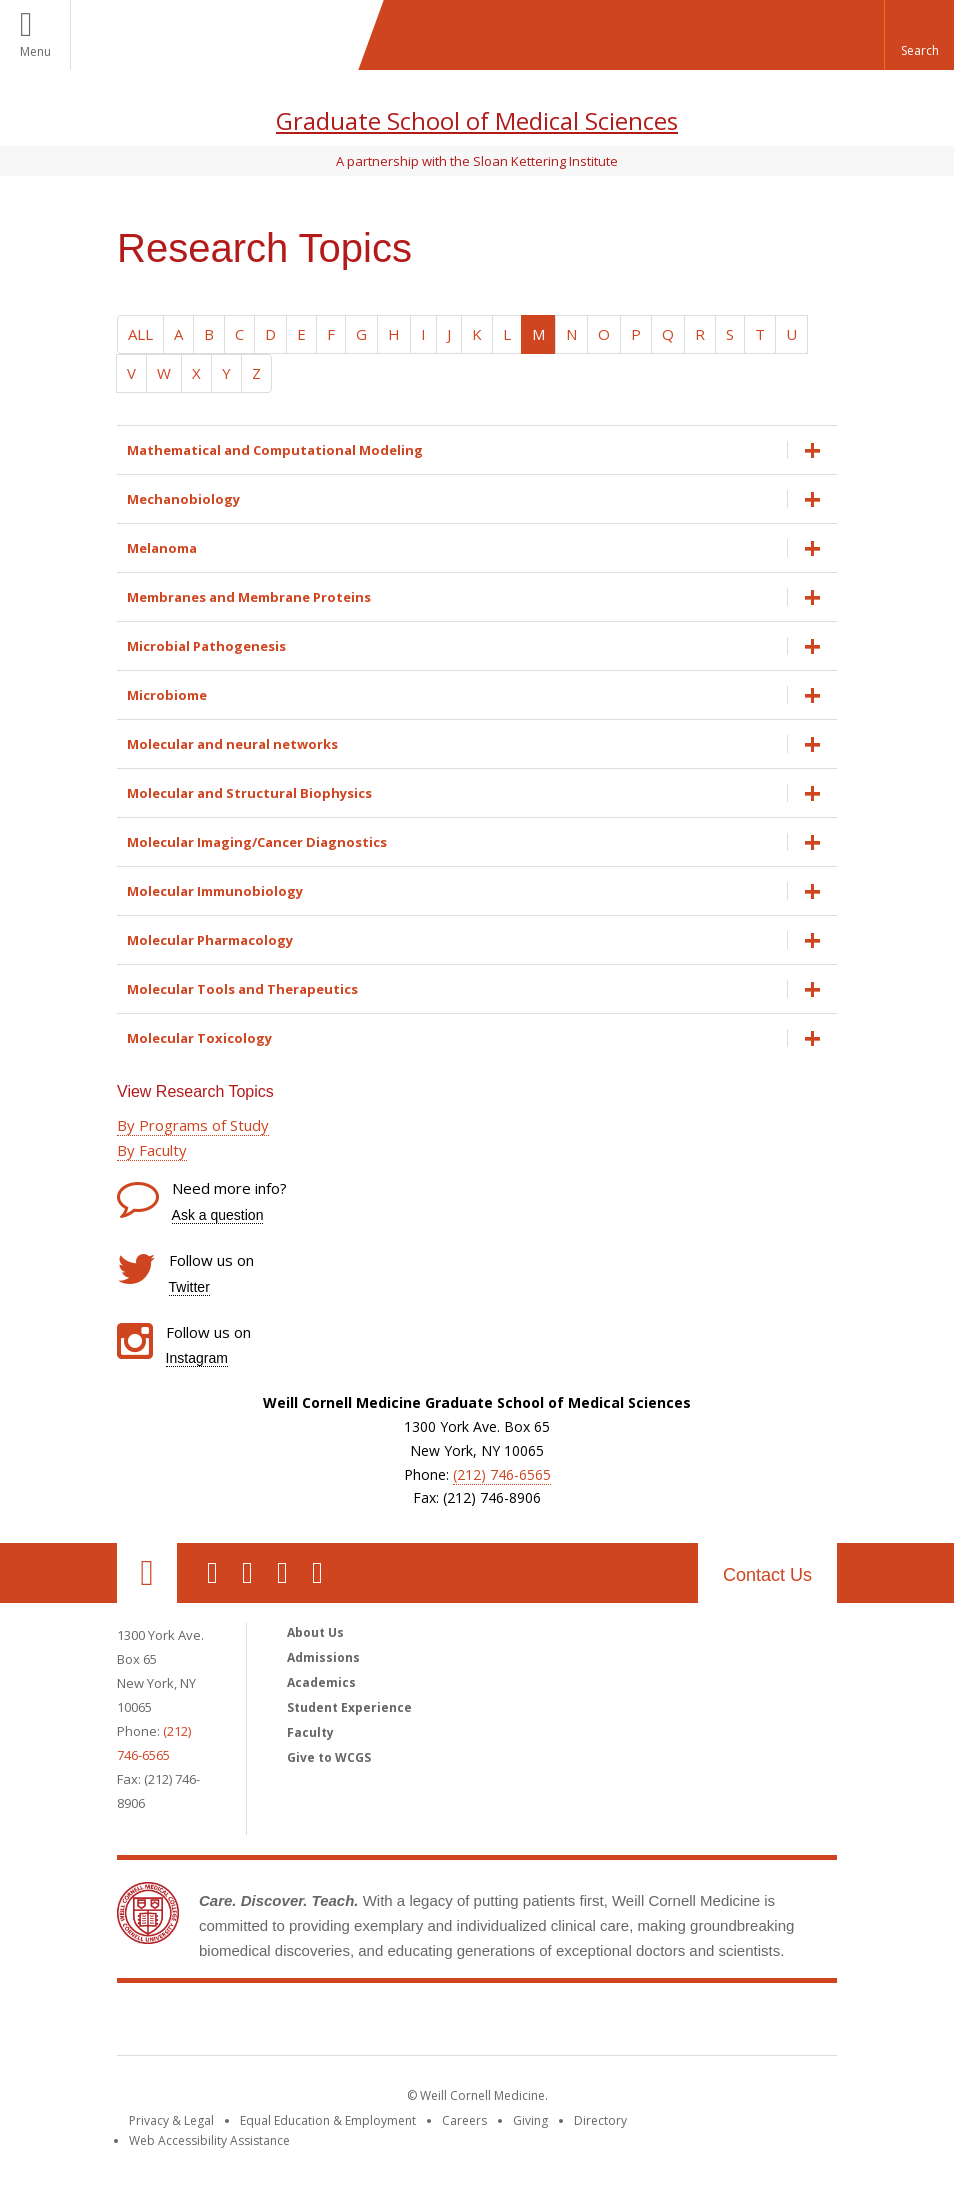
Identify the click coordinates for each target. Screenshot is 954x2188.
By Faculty (152, 1150)
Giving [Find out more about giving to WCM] (530, 2120)
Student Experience (349, 1707)
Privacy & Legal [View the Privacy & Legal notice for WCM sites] (171, 2120)
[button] (919, 35)
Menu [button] (35, 51)
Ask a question (218, 1215)
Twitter (189, 1287)
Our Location (147, 1573)
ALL (140, 334)
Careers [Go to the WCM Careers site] (464, 2120)
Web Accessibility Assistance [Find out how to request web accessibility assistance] (209, 2140)
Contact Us (767, 1575)
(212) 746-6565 (502, 1474)
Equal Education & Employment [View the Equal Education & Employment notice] (328, 2120)
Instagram (197, 1358)
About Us (315, 1632)
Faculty (310, 1732)
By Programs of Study (193, 1125)
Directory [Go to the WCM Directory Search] (600, 2120)
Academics (321, 1682)
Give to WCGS (329, 1757)
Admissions (323, 1657)
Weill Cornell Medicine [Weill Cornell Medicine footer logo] (477, 2023)
